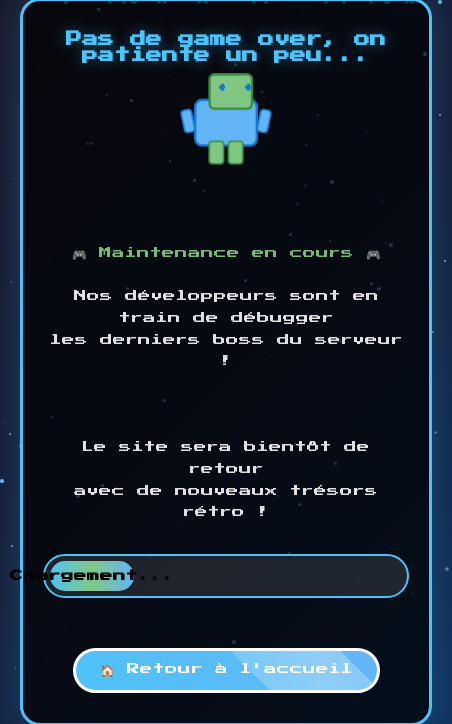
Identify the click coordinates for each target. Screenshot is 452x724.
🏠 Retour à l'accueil (226, 669)
